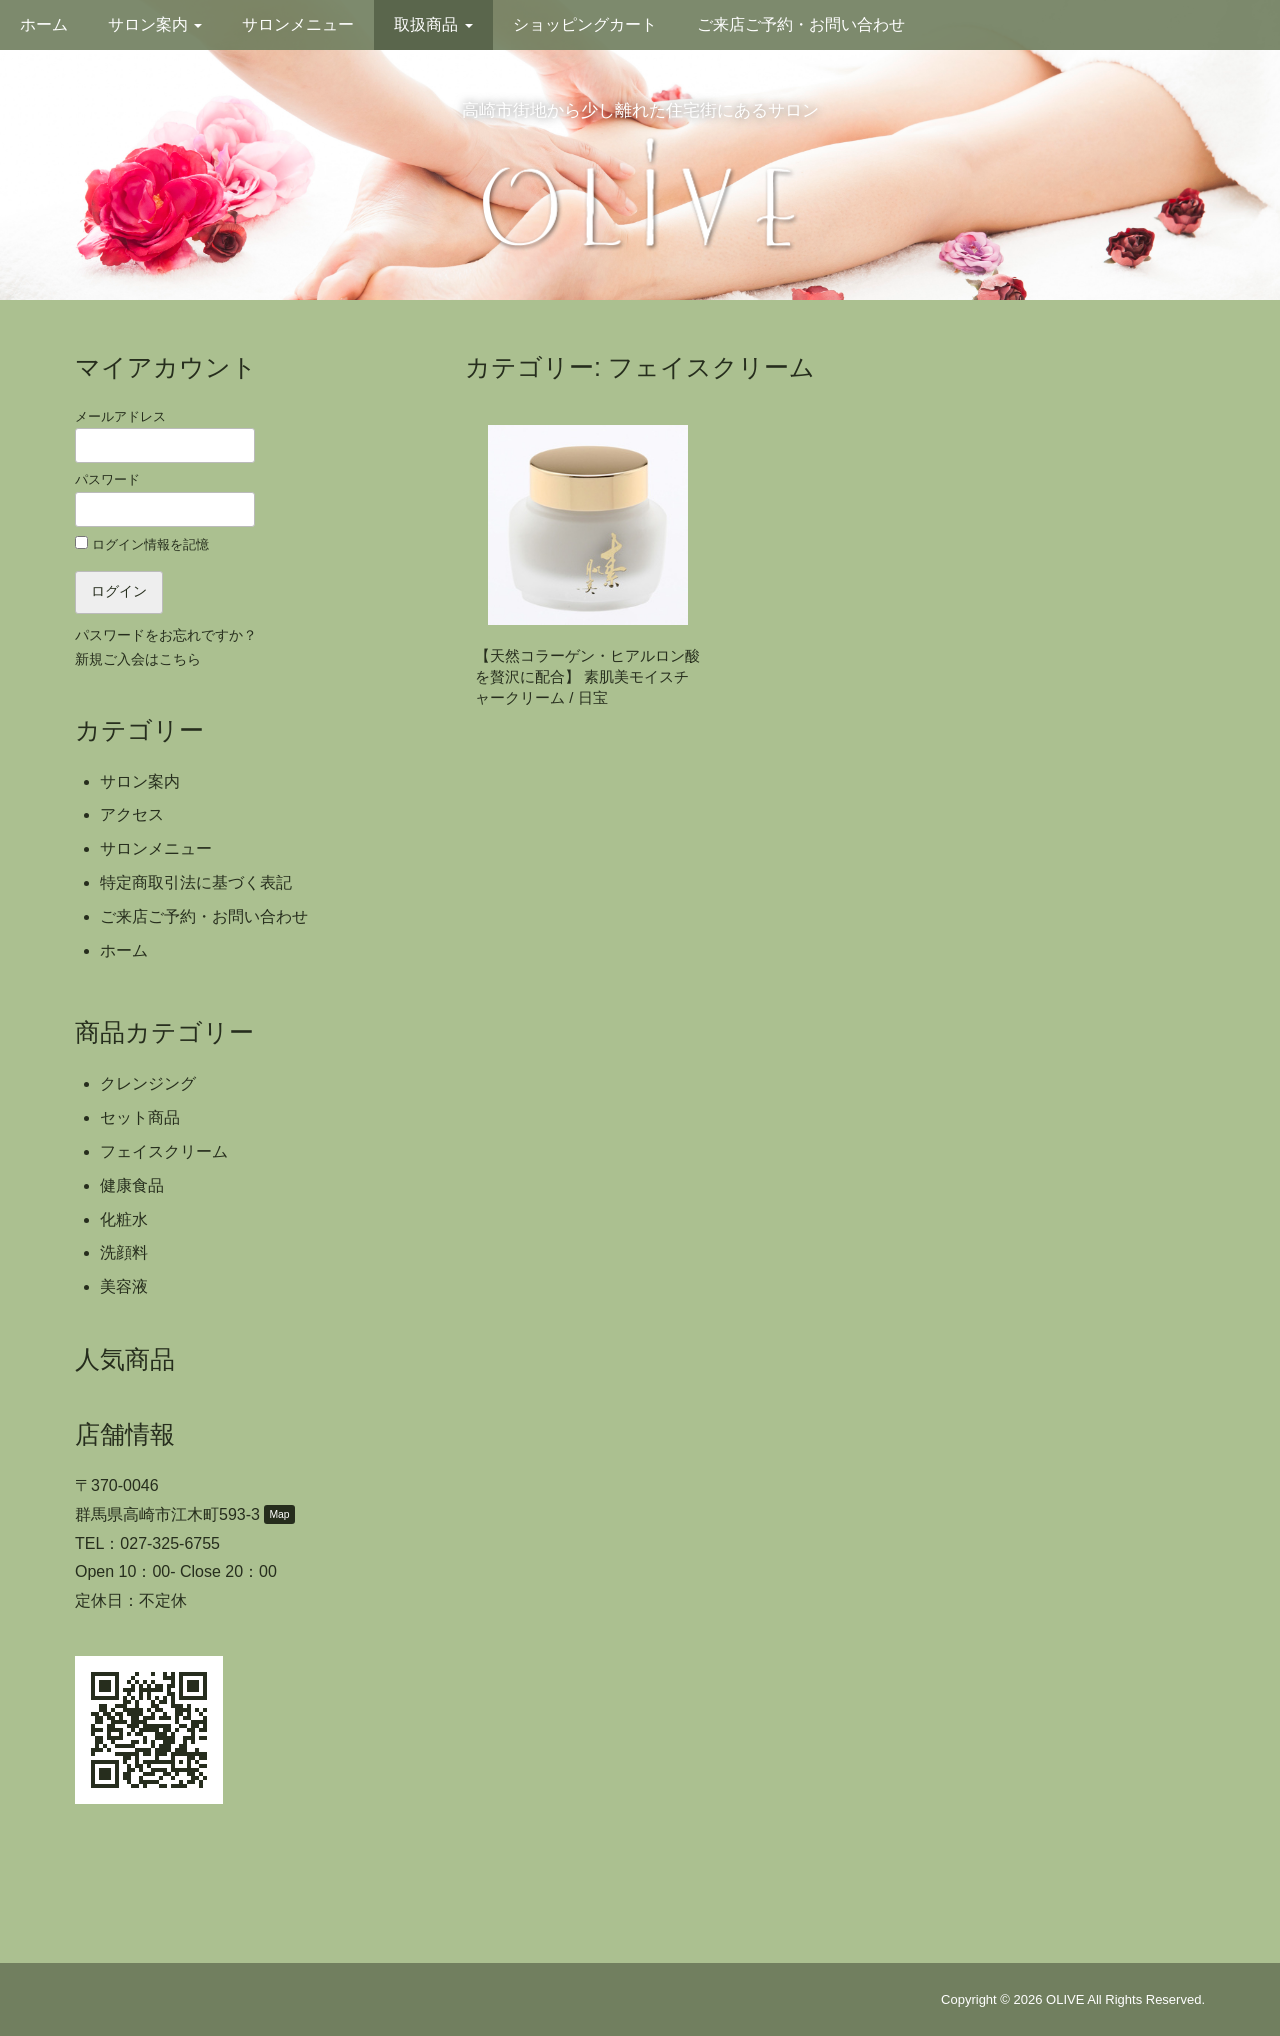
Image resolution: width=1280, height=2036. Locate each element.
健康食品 (132, 1185)
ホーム (44, 24)
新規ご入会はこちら (138, 659)
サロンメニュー (298, 24)
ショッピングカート (585, 24)
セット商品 (140, 1117)
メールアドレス (165, 436)
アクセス (132, 814)
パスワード (165, 499)
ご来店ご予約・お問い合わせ (801, 24)
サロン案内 (155, 24)
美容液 (124, 1286)
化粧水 (124, 1219)
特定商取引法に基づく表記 (196, 882)
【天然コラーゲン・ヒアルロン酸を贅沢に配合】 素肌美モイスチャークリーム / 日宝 (587, 676)
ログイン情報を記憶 (142, 544)
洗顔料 (124, 1252)
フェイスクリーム (164, 1151)
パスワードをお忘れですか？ (166, 635)
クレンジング (148, 1083)
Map (279, 1514)
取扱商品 (433, 24)
